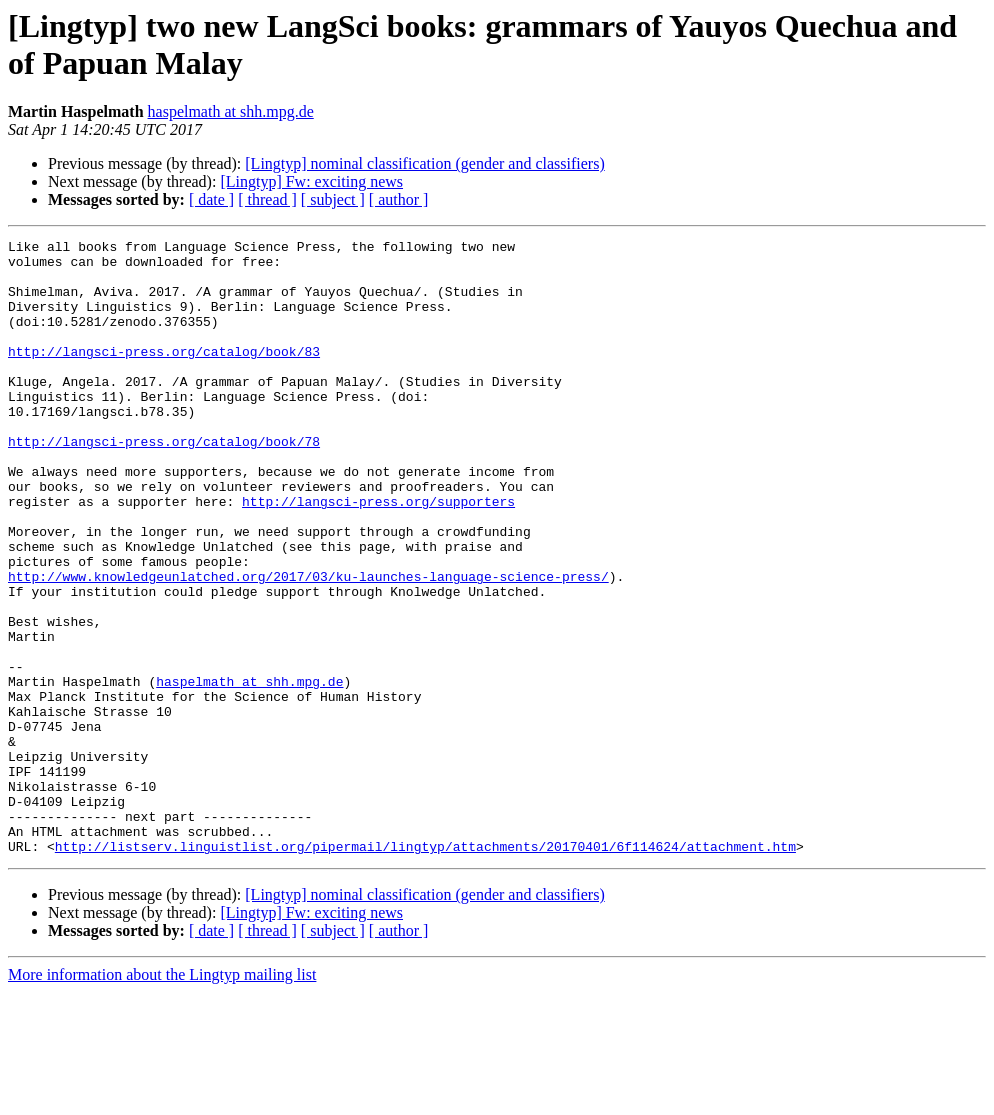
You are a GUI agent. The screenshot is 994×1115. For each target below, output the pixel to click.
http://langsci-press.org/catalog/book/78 (164, 483)
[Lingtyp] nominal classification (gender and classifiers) (424, 163)
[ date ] (211, 199)
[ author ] (399, 199)
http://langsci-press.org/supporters (378, 555)
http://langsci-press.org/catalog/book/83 (164, 375)
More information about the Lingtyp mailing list (162, 1097)
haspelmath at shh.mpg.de (231, 111)
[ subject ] (333, 199)
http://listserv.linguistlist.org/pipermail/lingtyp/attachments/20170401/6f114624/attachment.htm (425, 969)
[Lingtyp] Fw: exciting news (311, 181)
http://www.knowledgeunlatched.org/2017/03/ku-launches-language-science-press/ (308, 645)
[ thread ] (267, 199)
